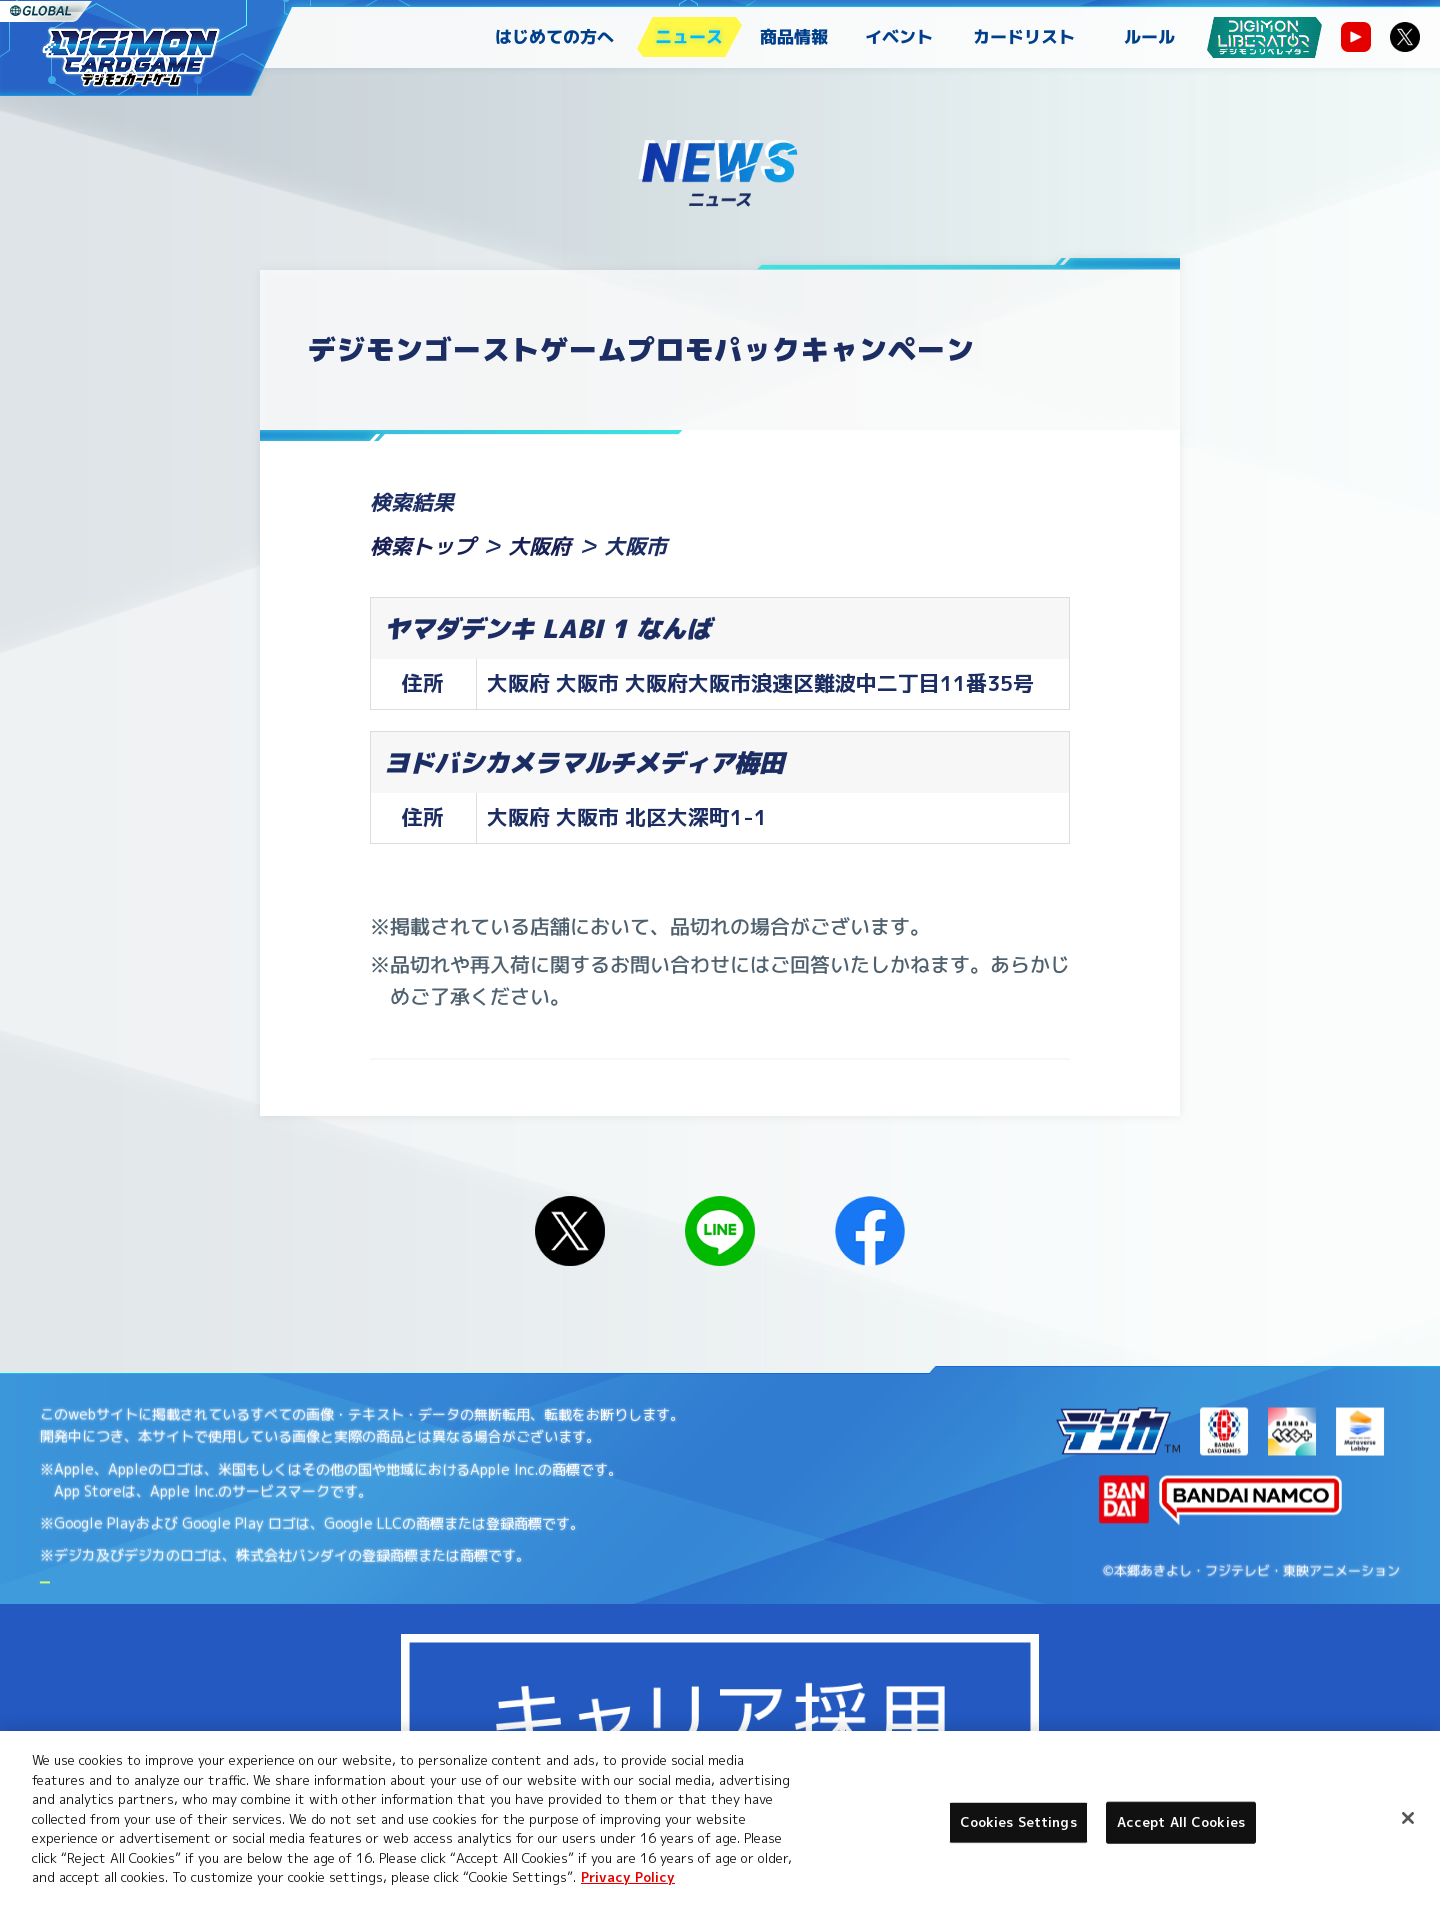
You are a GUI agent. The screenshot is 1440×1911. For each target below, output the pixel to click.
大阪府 (539, 546)
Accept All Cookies (1181, 1822)
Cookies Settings (310, 1697)
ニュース (689, 36)
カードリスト (1024, 36)
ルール (1149, 36)
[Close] (1408, 1818)
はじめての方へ (554, 36)
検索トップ (422, 546)
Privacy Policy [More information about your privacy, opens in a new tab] (628, 1877)
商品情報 (794, 36)
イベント (899, 36)
